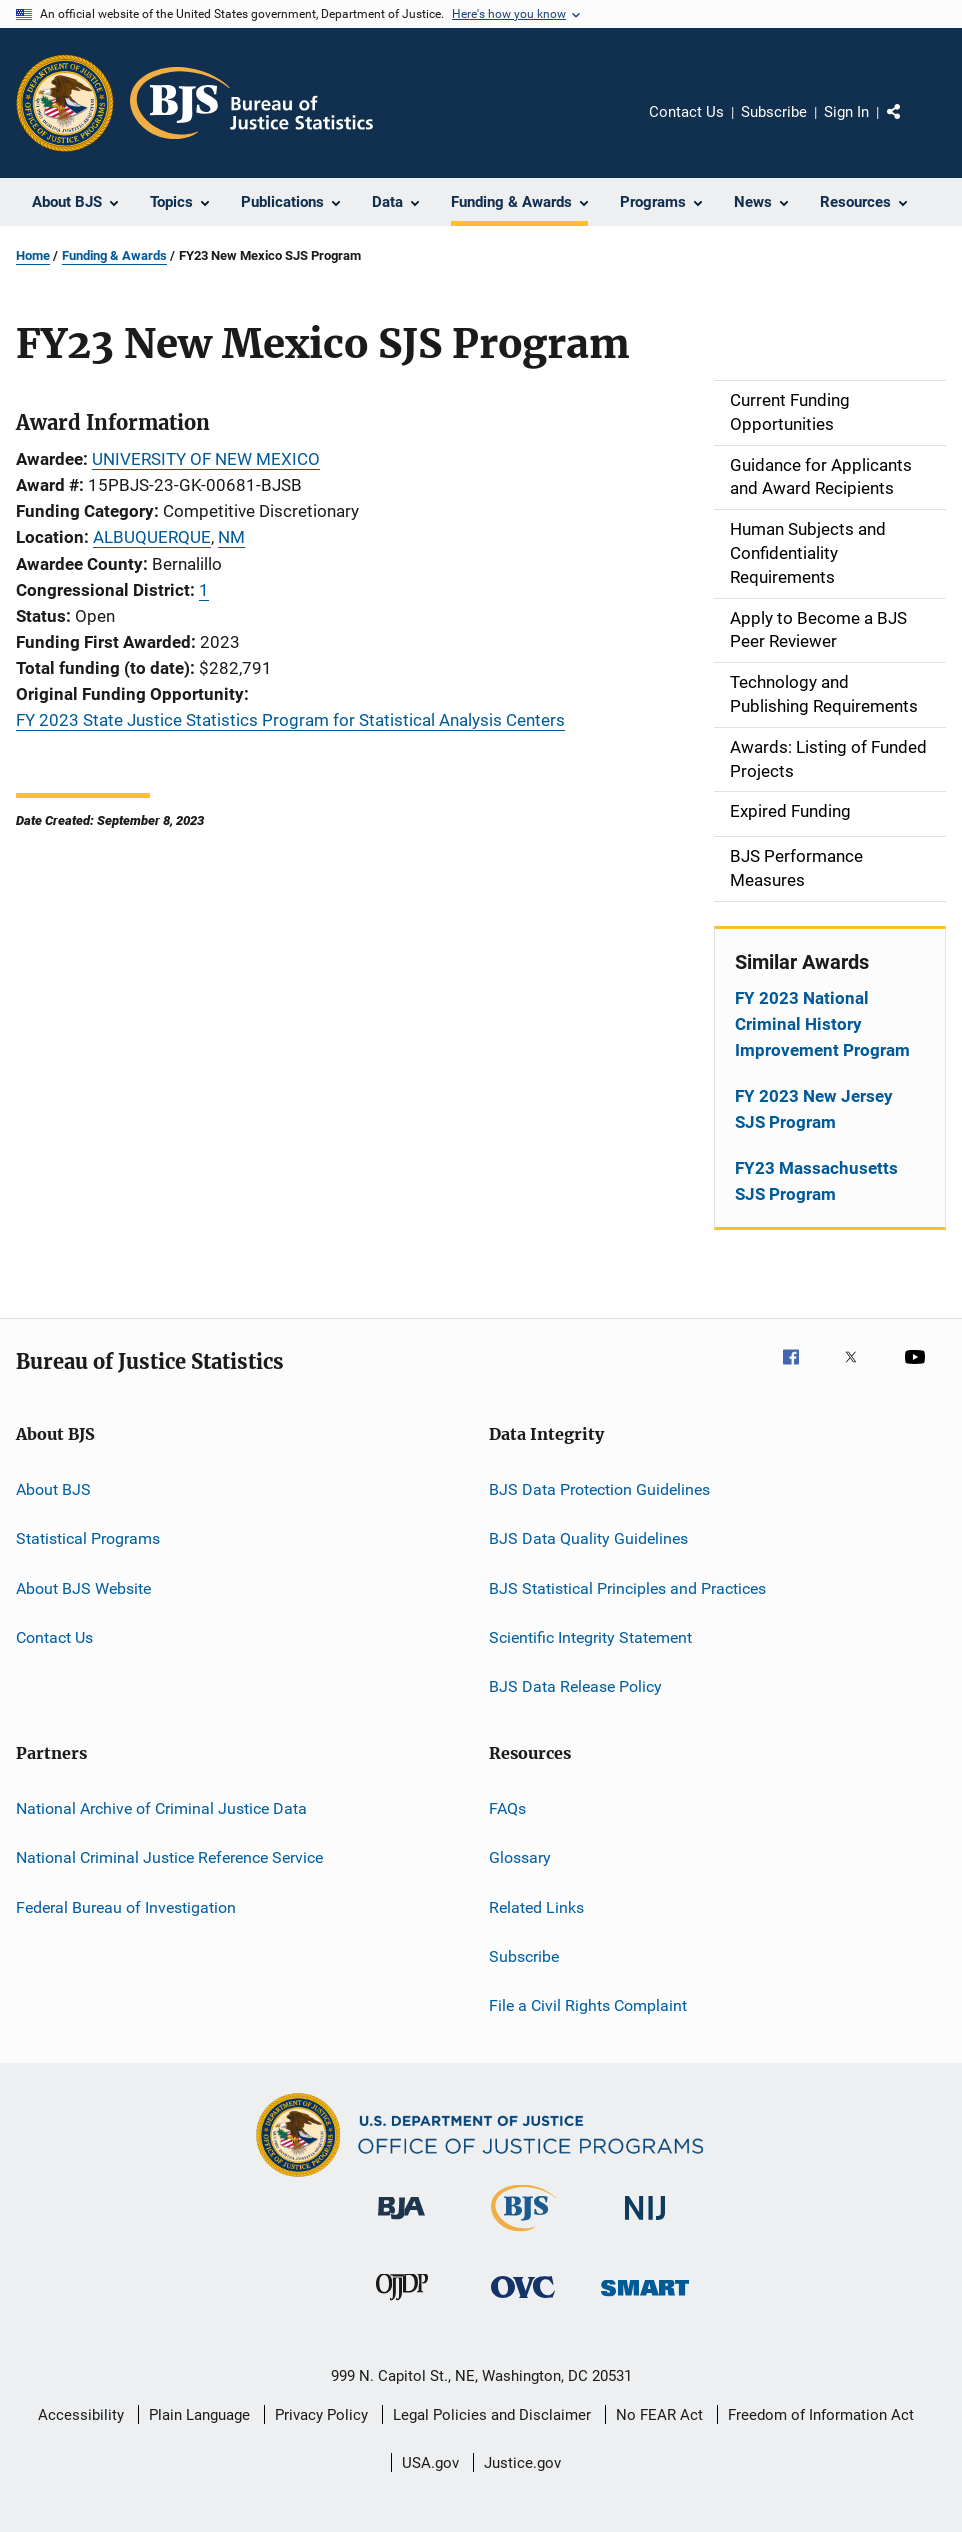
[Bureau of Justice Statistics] (523, 2235)
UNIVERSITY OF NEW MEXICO (206, 459)
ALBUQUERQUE (152, 537)
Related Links (536, 1906)
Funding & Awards (114, 255)
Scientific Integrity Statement (590, 1637)
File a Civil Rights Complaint (588, 2005)
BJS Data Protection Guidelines (599, 1489)
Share (910, 126)
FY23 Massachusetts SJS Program (816, 1181)
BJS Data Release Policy (575, 1686)
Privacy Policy (321, 2415)
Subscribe (774, 112)
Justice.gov (522, 2463)
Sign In (846, 112)
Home (33, 255)
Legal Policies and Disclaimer (492, 2415)
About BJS (53, 1489)
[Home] (251, 103)
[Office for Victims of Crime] (523, 2301)
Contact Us (686, 112)
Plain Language (199, 2415)
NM (231, 537)
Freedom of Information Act (821, 2415)
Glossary (520, 1857)
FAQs (507, 1808)
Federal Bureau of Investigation (126, 1906)
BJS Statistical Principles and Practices (627, 1587)
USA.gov (430, 2463)
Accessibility (81, 2415)
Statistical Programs (88, 1538)
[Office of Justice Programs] (65, 103)
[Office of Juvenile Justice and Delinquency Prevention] (402, 2304)
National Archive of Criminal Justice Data (161, 1808)
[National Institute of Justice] (645, 2223)
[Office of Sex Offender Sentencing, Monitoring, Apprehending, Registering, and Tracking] (645, 2299)
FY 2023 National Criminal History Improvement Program (822, 1024)
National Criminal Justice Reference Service (169, 1857)
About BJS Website (83, 1587)
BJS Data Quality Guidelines (588, 1538)
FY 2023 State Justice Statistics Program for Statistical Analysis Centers (290, 720)
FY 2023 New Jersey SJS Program (814, 1109)
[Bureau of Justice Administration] (401, 2223)
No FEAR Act (659, 2415)
